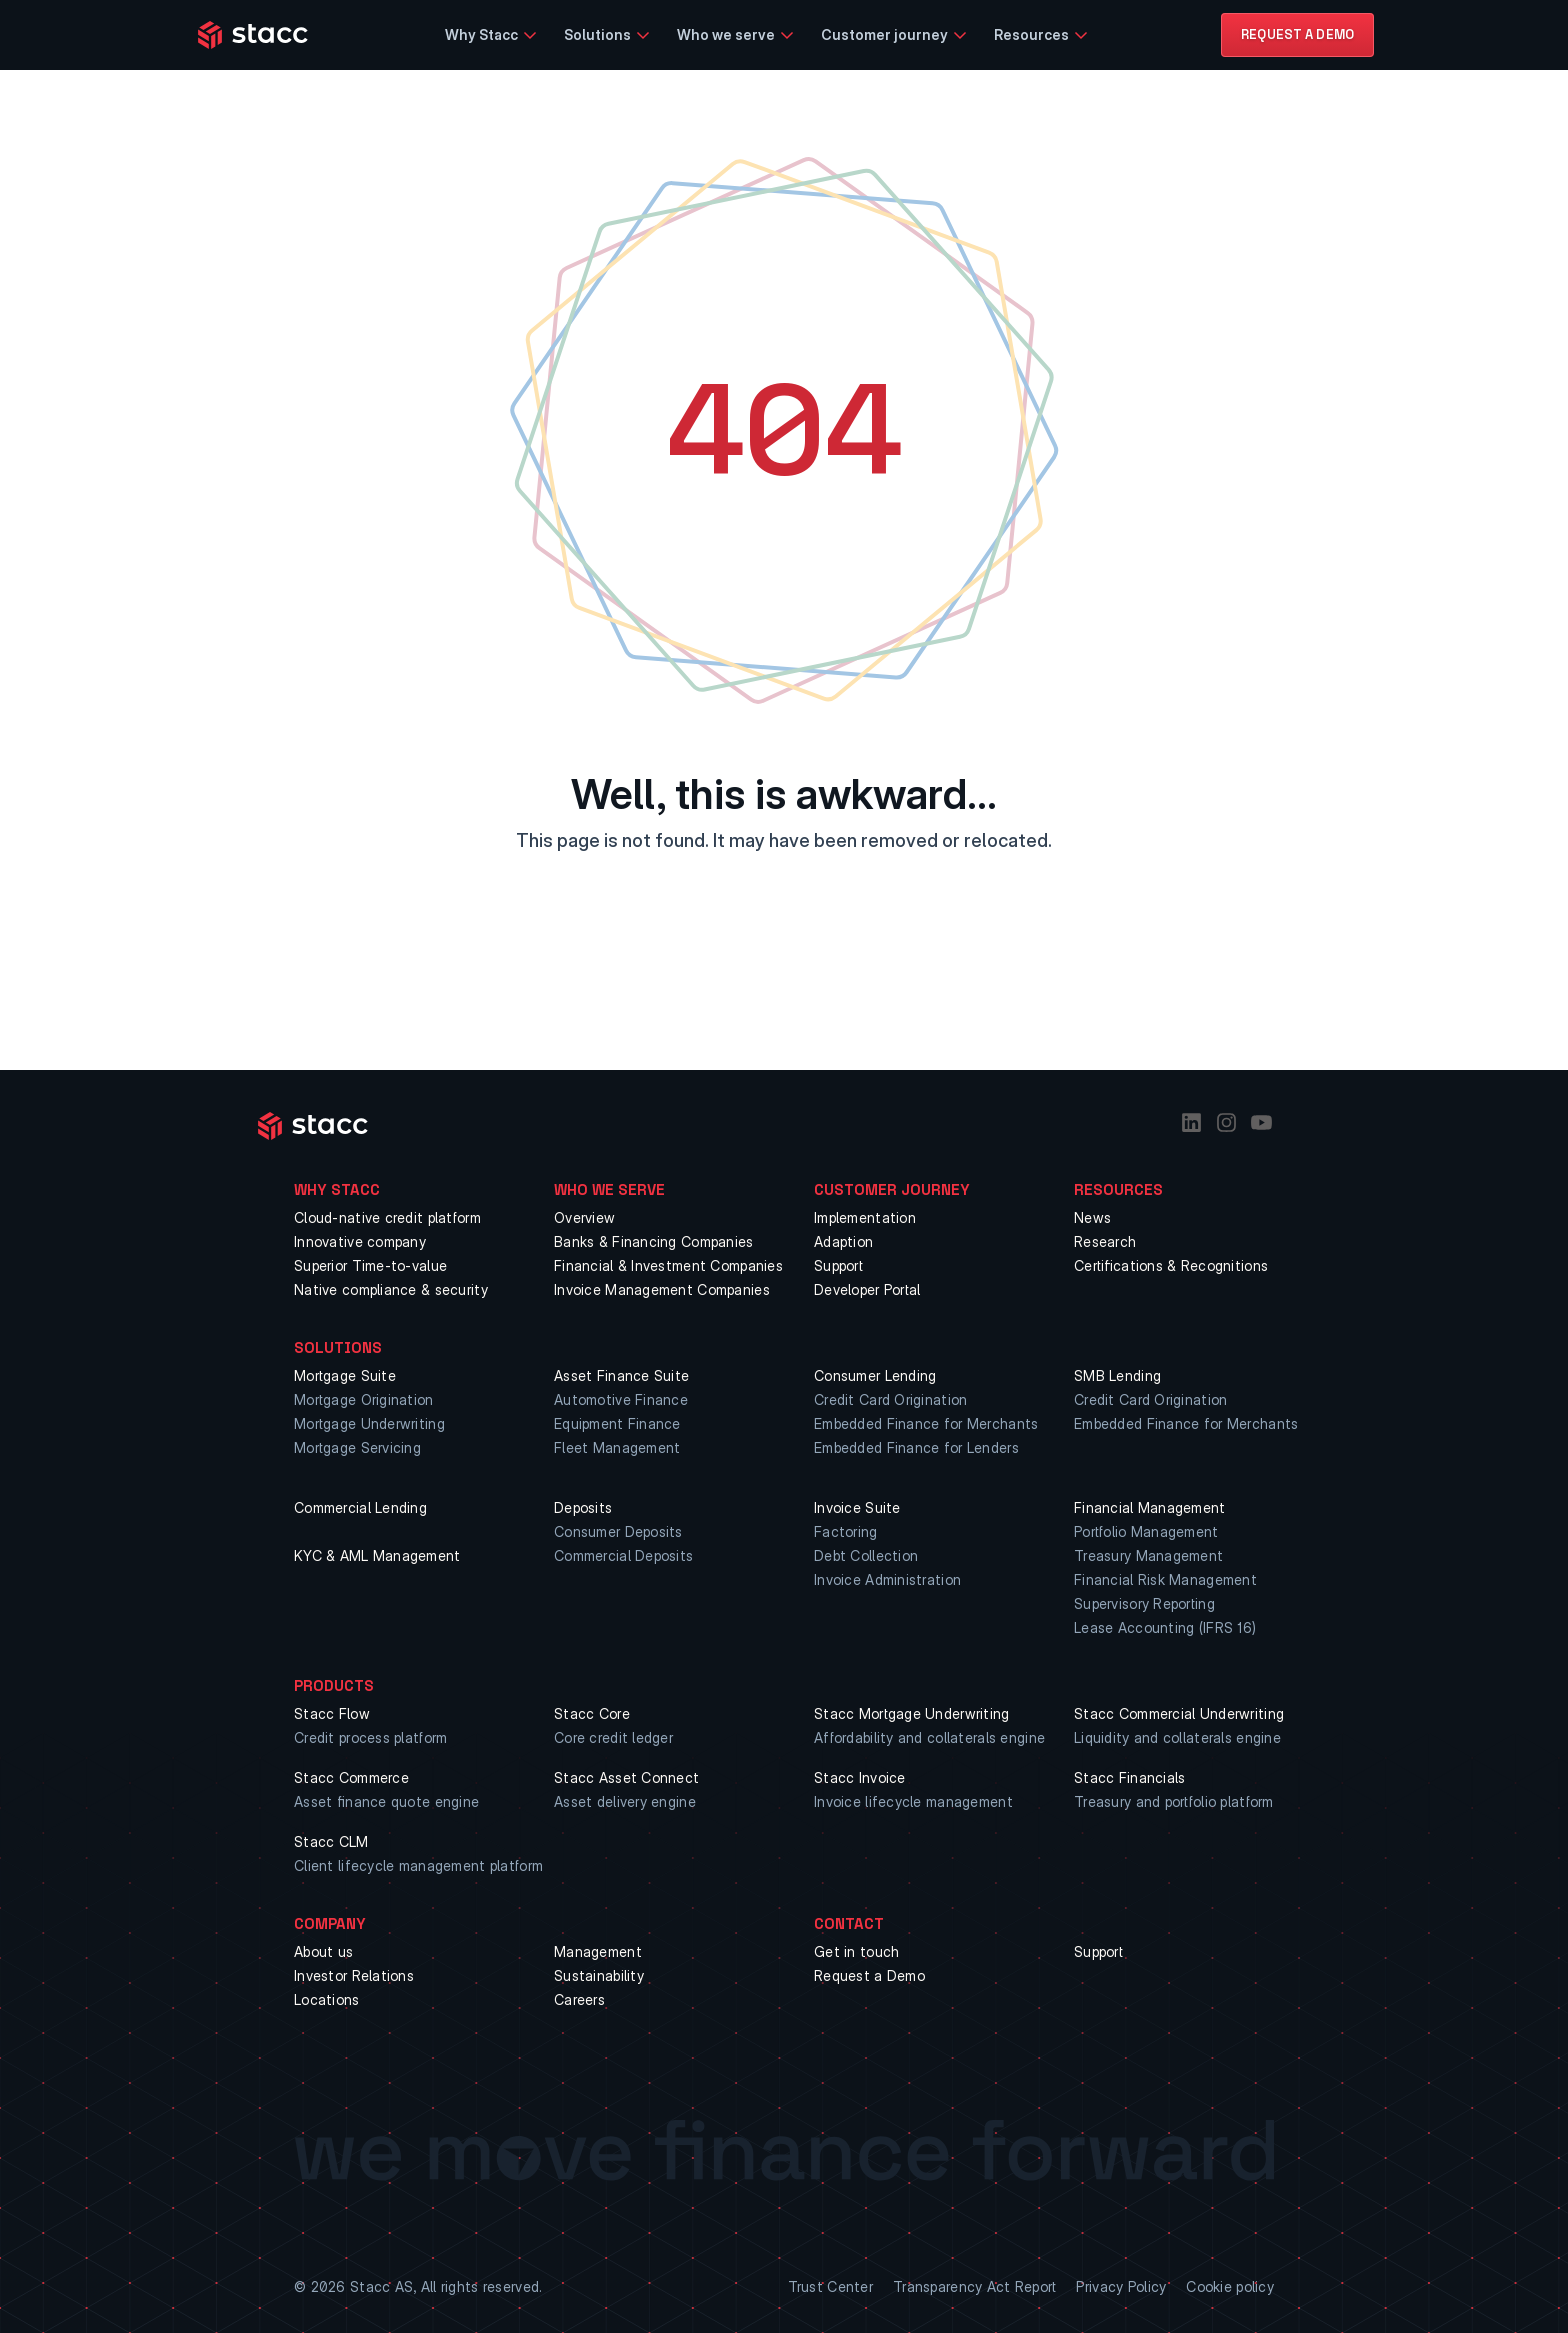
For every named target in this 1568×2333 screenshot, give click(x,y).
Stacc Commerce (351, 1777)
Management (598, 1951)
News (1092, 1217)
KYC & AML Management (377, 1555)
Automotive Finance (621, 1399)
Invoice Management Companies (662, 1289)
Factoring (846, 1531)
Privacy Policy (1121, 2286)
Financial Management (1150, 1507)
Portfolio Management (1146, 1531)
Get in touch (856, 1951)
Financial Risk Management (1165, 1579)
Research (1105, 1241)
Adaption (843, 1241)
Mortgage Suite (345, 1375)
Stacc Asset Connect (626, 1777)
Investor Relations (354, 1975)
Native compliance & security (391, 1289)
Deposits (583, 1507)
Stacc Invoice (860, 1777)
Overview (584, 1217)
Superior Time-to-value (370, 1265)
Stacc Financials (1129, 1777)
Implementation (865, 1217)
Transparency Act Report (974, 2286)
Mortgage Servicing (357, 1447)
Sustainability (599, 1975)
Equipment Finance (617, 1423)
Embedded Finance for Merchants (926, 1423)
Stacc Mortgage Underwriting (912, 1713)
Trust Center (830, 2286)
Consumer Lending (875, 1375)
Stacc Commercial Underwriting (1179, 1713)
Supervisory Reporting (1144, 1603)
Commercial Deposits (623, 1555)
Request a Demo (869, 1975)
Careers (579, 1999)
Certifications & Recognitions (1171, 1265)
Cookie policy (1230, 2286)
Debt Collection (866, 1555)
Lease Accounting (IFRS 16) (1165, 1627)
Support (838, 1265)
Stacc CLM (331, 1841)
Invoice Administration (887, 1579)
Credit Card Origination (890, 1399)
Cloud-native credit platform (387, 1217)
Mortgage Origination (364, 1399)
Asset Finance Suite (621, 1375)
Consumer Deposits (618, 1531)
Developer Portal (867, 1289)
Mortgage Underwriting (369, 1423)
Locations (327, 1999)
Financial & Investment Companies (668, 1265)
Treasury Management (1148, 1555)
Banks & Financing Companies (654, 1241)
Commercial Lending (360, 1507)
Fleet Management (617, 1447)
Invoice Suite (857, 1507)
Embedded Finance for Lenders (916, 1447)
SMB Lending (1117, 1375)
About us (323, 1951)
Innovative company (360, 1241)
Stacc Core (592, 1713)
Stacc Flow (332, 1713)
